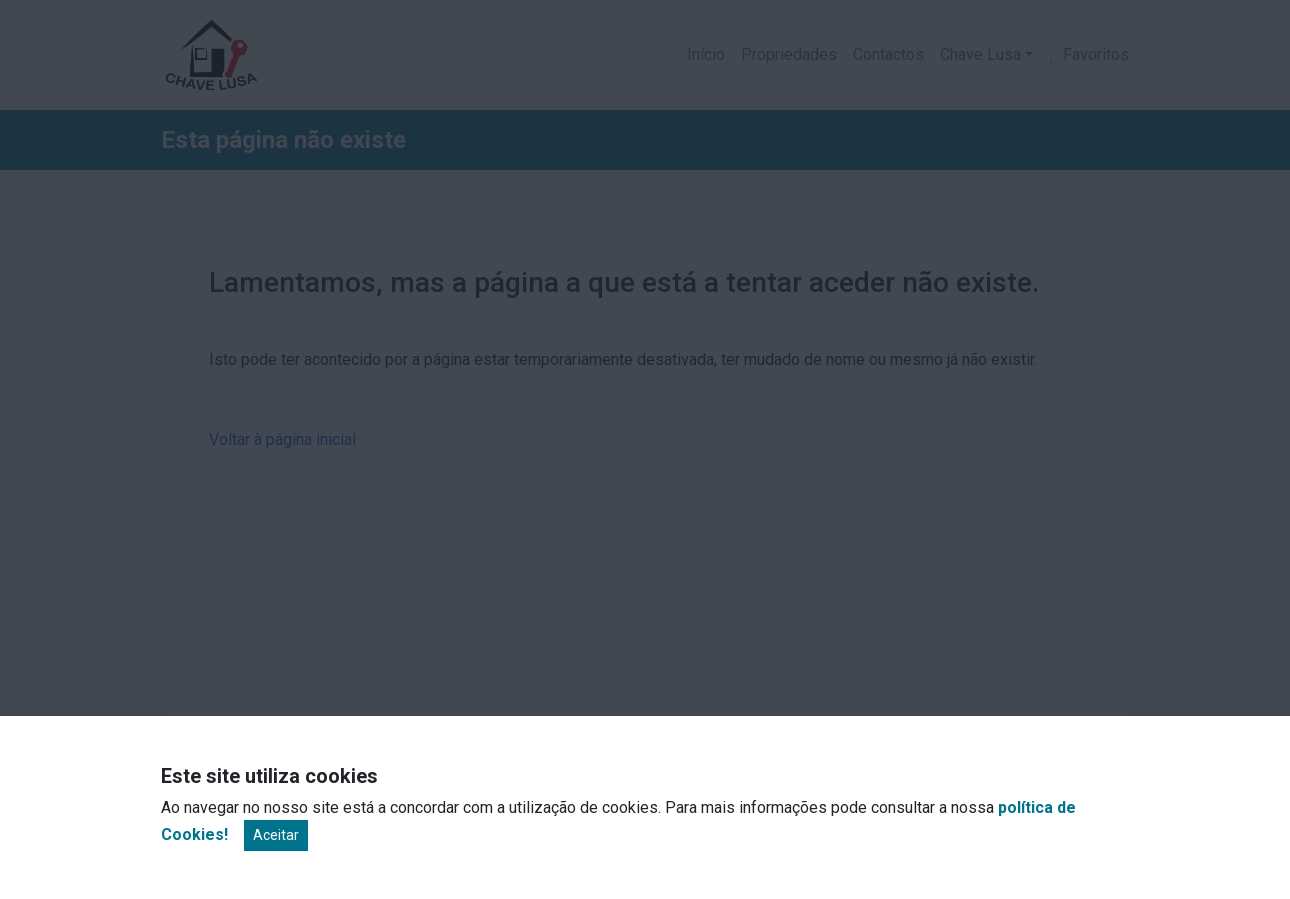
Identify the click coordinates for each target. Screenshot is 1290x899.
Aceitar (276, 835)
